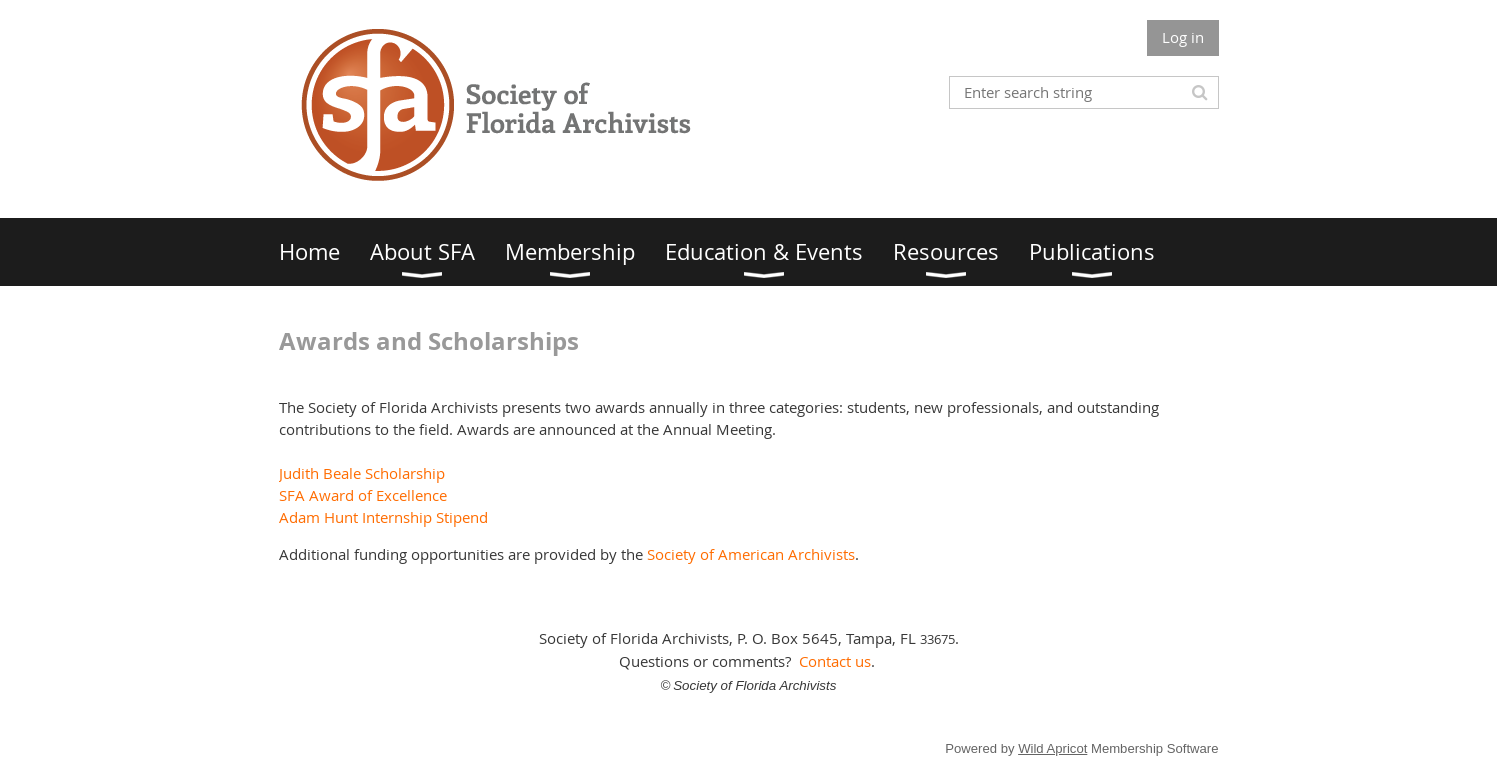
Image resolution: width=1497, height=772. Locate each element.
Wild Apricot (1052, 748)
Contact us (835, 661)
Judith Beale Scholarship (362, 473)
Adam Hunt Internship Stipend (383, 517)
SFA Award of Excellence (363, 495)
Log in (1183, 37)
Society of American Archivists (751, 554)
